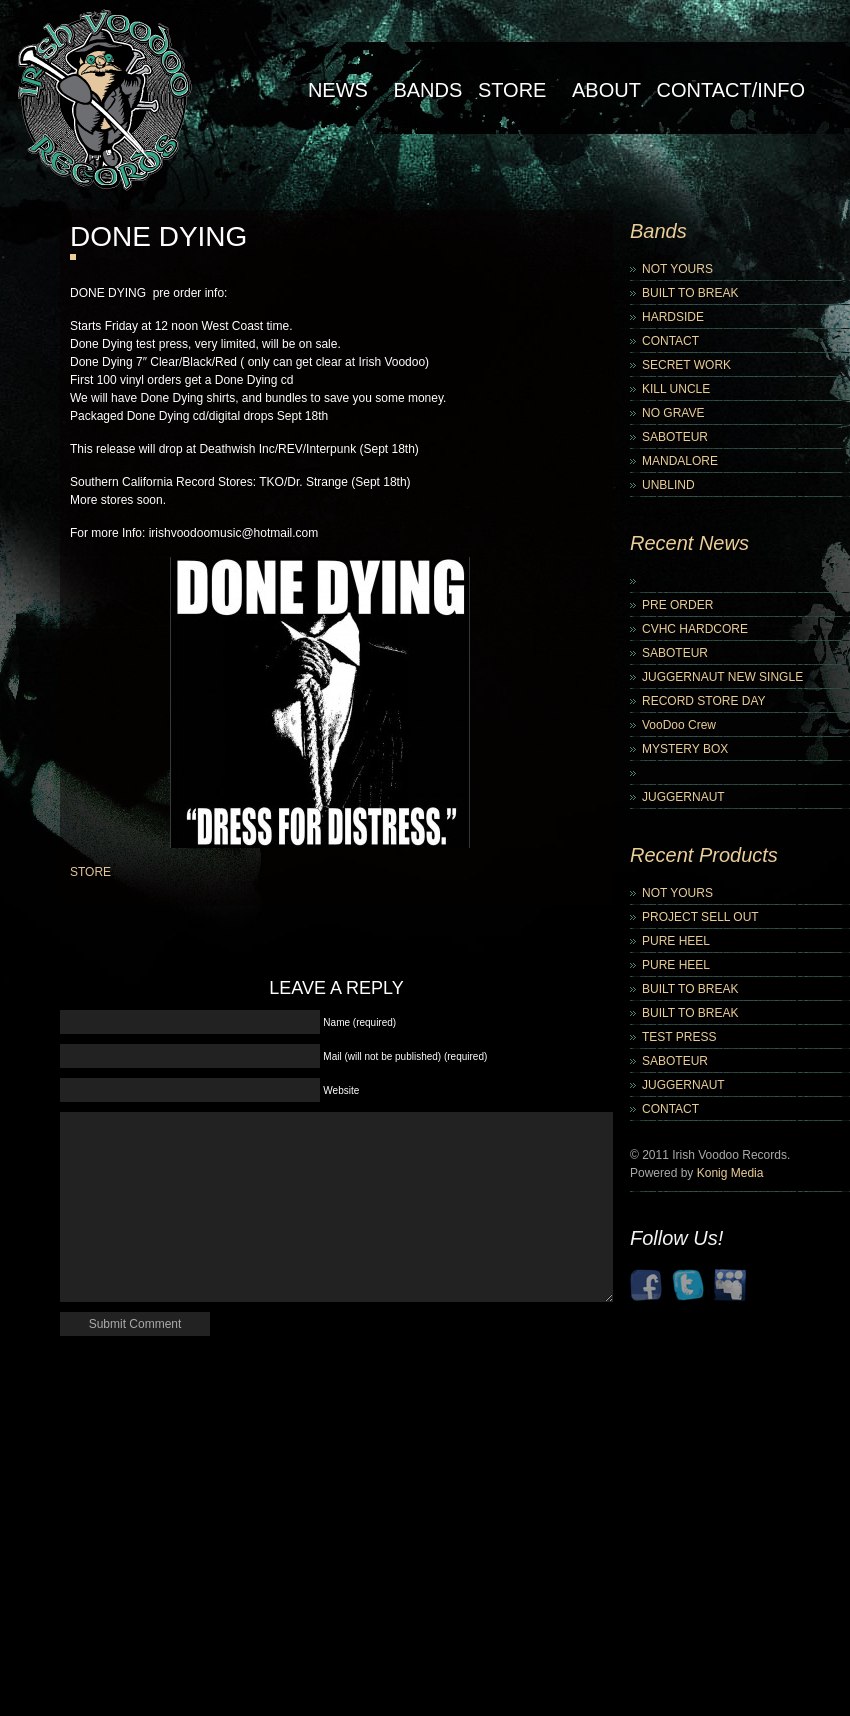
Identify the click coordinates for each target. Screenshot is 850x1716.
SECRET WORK (686, 365)
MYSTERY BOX (685, 749)
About (606, 90)
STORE (90, 872)
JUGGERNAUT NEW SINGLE (722, 677)
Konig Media (730, 1173)
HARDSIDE (673, 317)
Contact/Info (730, 90)
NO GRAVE (673, 413)
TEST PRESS (679, 1037)
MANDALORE (680, 461)
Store (512, 90)
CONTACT (670, 341)
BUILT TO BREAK (690, 293)
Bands (427, 90)
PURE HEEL (676, 941)
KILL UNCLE (676, 389)
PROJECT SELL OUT (700, 917)
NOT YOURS (677, 269)
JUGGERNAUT (683, 797)
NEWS (338, 90)
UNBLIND (668, 485)
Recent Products (704, 855)
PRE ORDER (677, 605)
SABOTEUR (675, 437)
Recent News (689, 543)
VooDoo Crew (679, 725)
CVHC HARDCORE (695, 629)
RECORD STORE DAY (704, 701)
